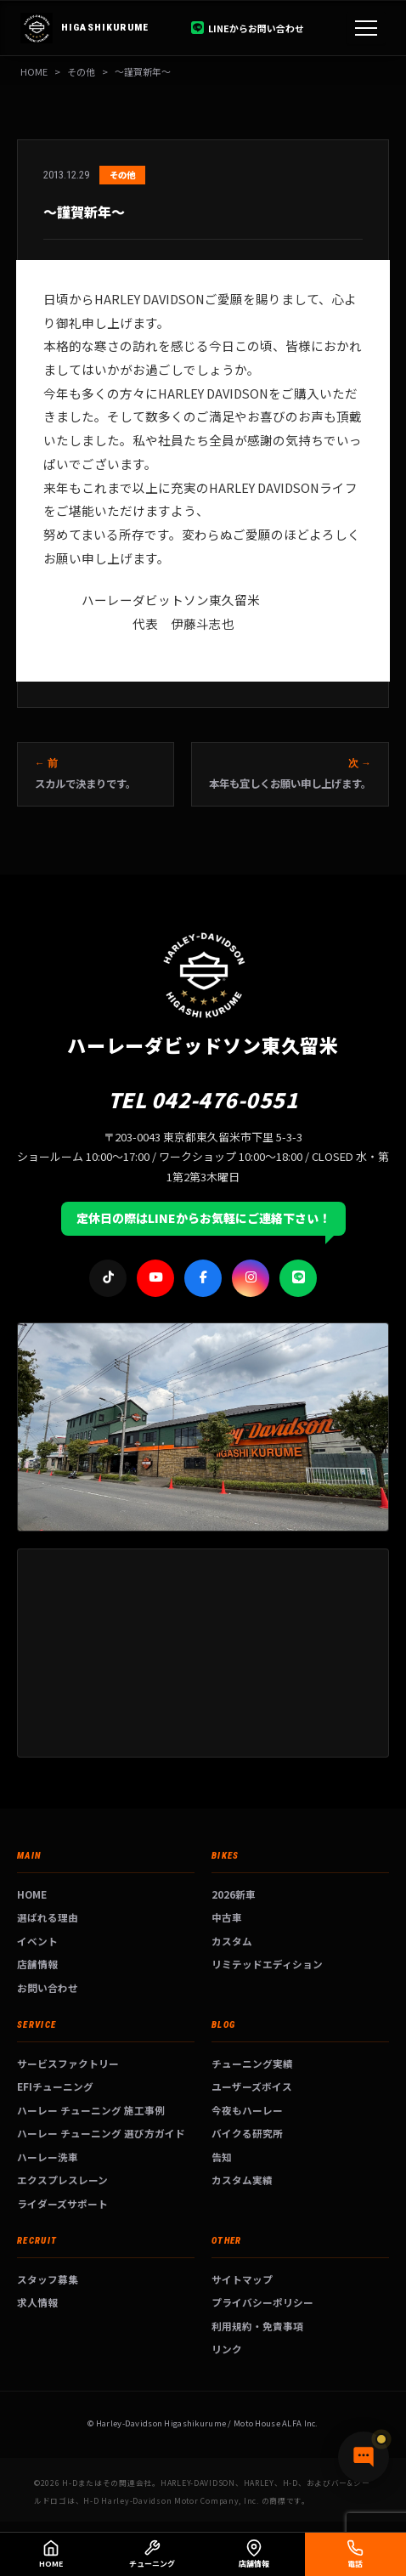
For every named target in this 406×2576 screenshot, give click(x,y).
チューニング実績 (252, 2063)
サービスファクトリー (68, 2063)
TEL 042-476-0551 (203, 1099)
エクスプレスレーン (62, 2179)
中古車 (226, 1917)
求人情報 (37, 2302)
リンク (226, 2348)
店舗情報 (37, 1963)
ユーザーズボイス (251, 2086)
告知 (221, 2156)
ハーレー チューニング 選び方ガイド (101, 2133)
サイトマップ (242, 2279)
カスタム (231, 1940)
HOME (34, 71)
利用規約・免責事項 (257, 2325)
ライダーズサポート (62, 2203)
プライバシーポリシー (262, 2302)
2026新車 (233, 1894)
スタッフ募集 (47, 2279)
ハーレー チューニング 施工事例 (91, 2110)
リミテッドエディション (267, 1963)
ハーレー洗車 (47, 2156)
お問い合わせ (47, 1987)
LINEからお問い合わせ (247, 28)
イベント (37, 1940)
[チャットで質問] (363, 2457)
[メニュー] (366, 28)
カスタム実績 (242, 2179)
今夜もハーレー (247, 2110)
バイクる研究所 (247, 2133)
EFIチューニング (55, 2086)
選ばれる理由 (47, 1917)
